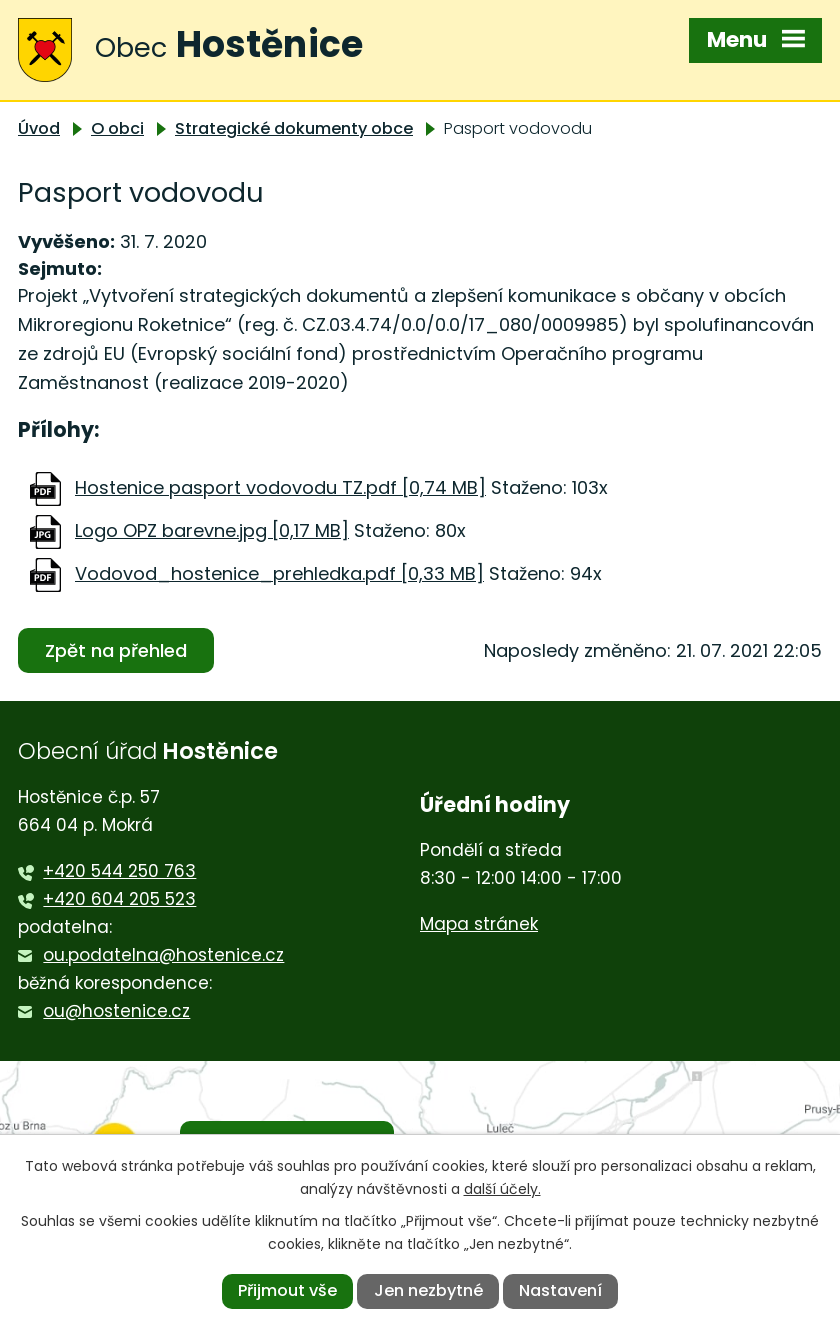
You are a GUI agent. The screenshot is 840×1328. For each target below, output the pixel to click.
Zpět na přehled (116, 650)
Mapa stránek (479, 924)
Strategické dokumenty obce (294, 128)
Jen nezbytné (428, 1290)
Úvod (39, 128)
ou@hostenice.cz (116, 1011)
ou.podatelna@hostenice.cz (163, 955)
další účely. (502, 1189)
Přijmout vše (287, 1290)
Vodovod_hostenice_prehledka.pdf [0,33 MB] (279, 573)
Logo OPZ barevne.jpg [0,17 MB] (212, 530)
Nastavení (560, 1290)
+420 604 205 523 (119, 899)
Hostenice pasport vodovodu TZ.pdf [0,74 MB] (280, 487)
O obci (117, 128)
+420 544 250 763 (119, 871)
